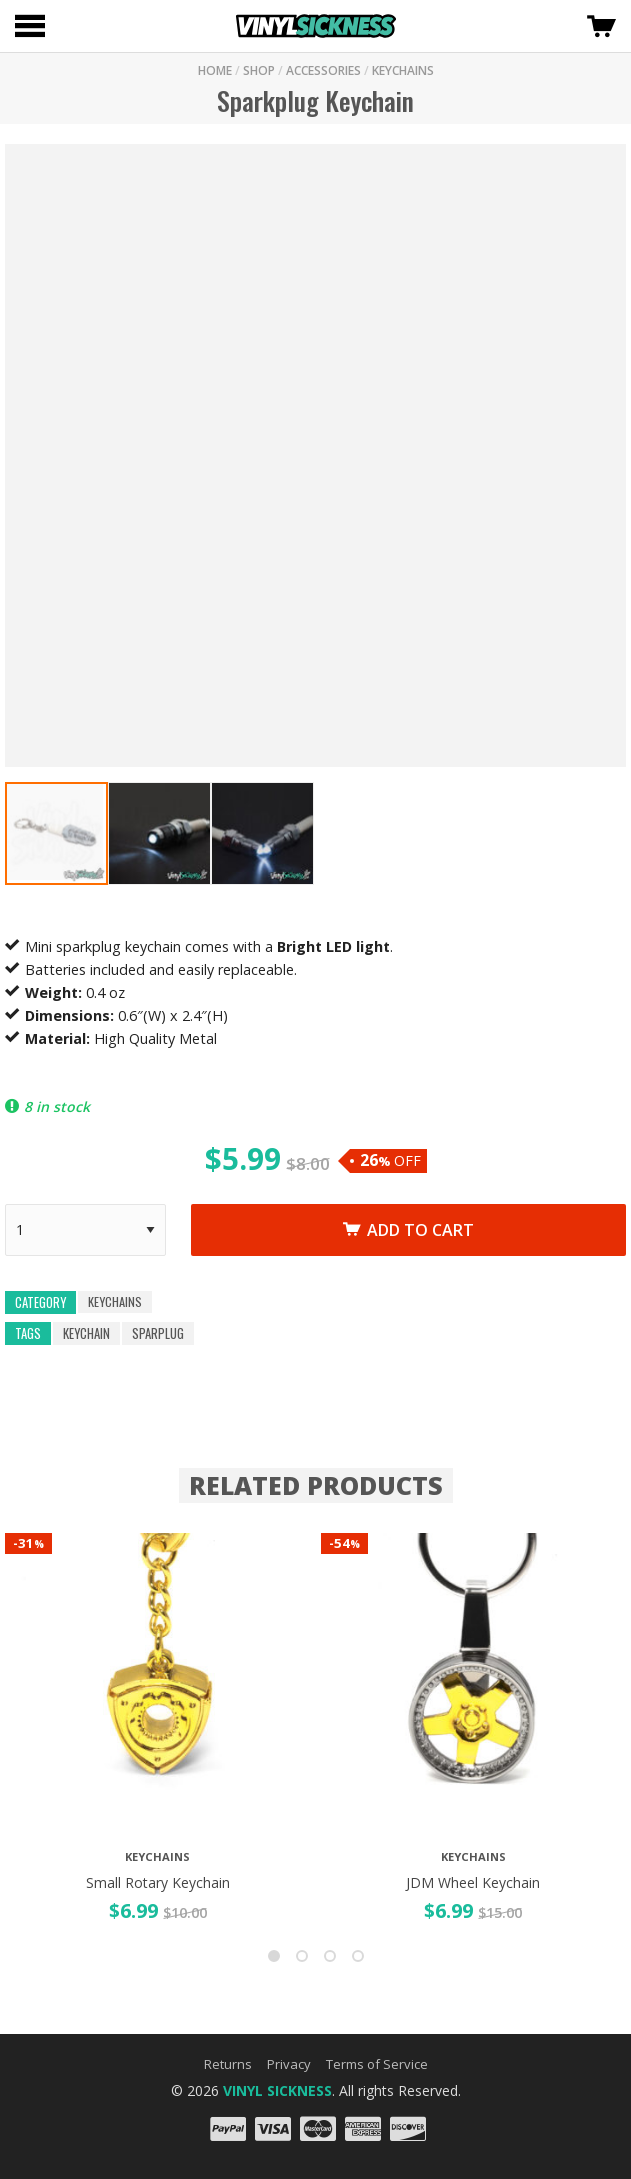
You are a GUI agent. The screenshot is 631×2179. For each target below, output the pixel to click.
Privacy (289, 2064)
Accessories (323, 70)
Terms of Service (377, 2064)
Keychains (115, 1301)
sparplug (158, 1333)
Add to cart (408, 1230)
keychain (86, 1333)
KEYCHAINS (403, 70)
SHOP (259, 70)
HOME (215, 70)
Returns (228, 2064)
